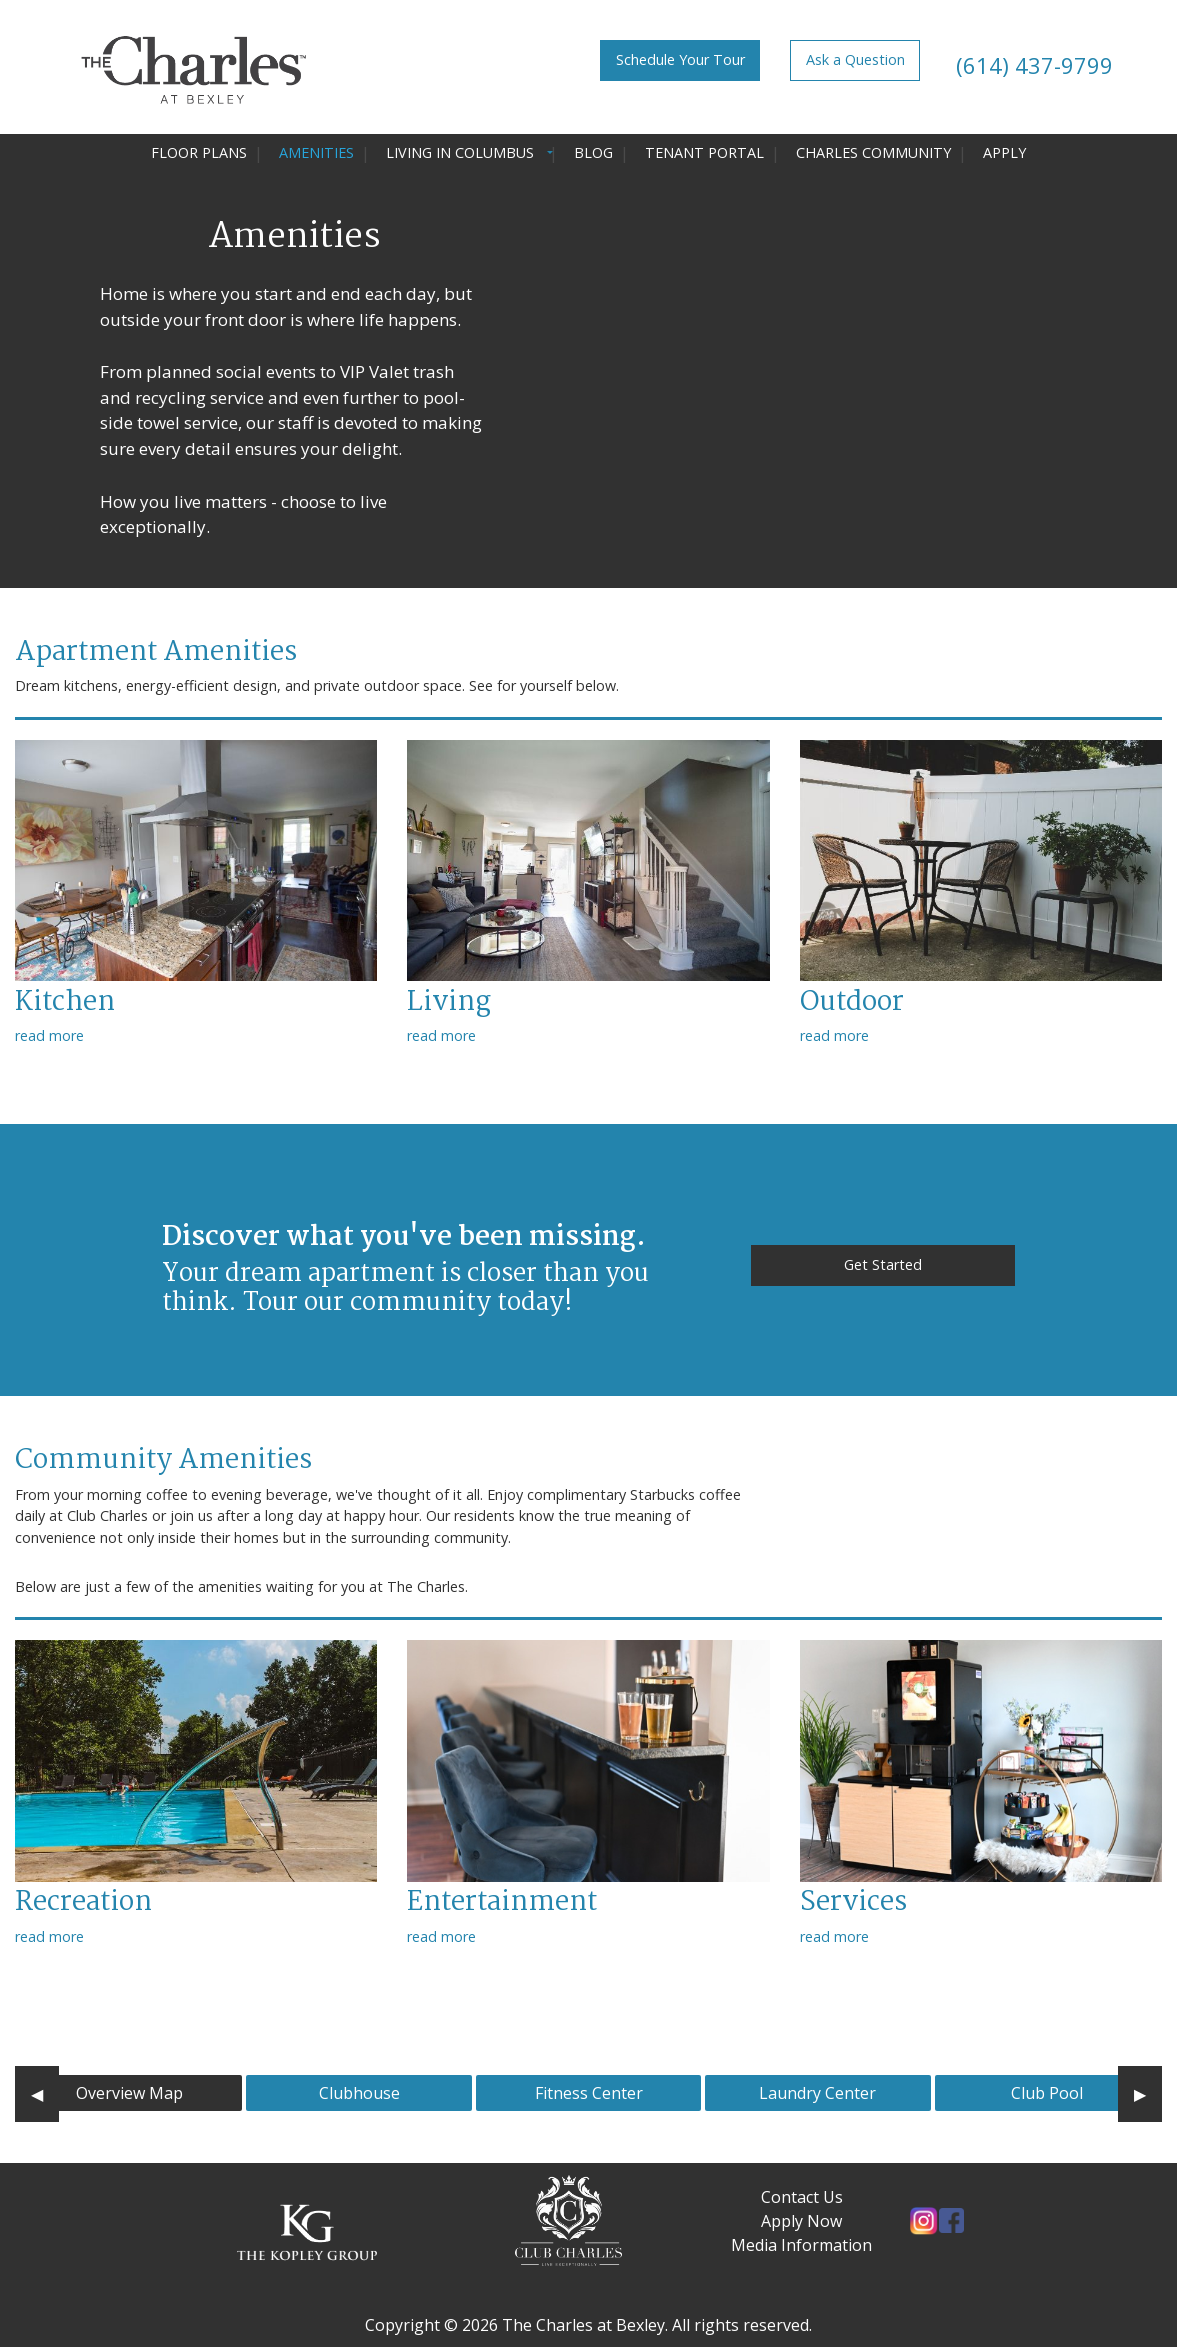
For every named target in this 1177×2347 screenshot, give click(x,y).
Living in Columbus (460, 152)
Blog (593, 152)
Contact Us (802, 2197)
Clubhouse (359, 2093)
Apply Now (801, 2221)
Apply (1004, 152)
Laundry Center (817, 2093)
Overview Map (129, 2093)
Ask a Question (855, 59)
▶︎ (1148, 2093)
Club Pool (1047, 2093)
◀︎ (45, 2093)
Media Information (801, 2245)
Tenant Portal (704, 152)
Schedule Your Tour (680, 59)
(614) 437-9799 (1031, 65)
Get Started (883, 1264)
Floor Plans (199, 152)
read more (49, 1035)
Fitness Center (589, 2093)
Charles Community (873, 152)
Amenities (316, 152)
